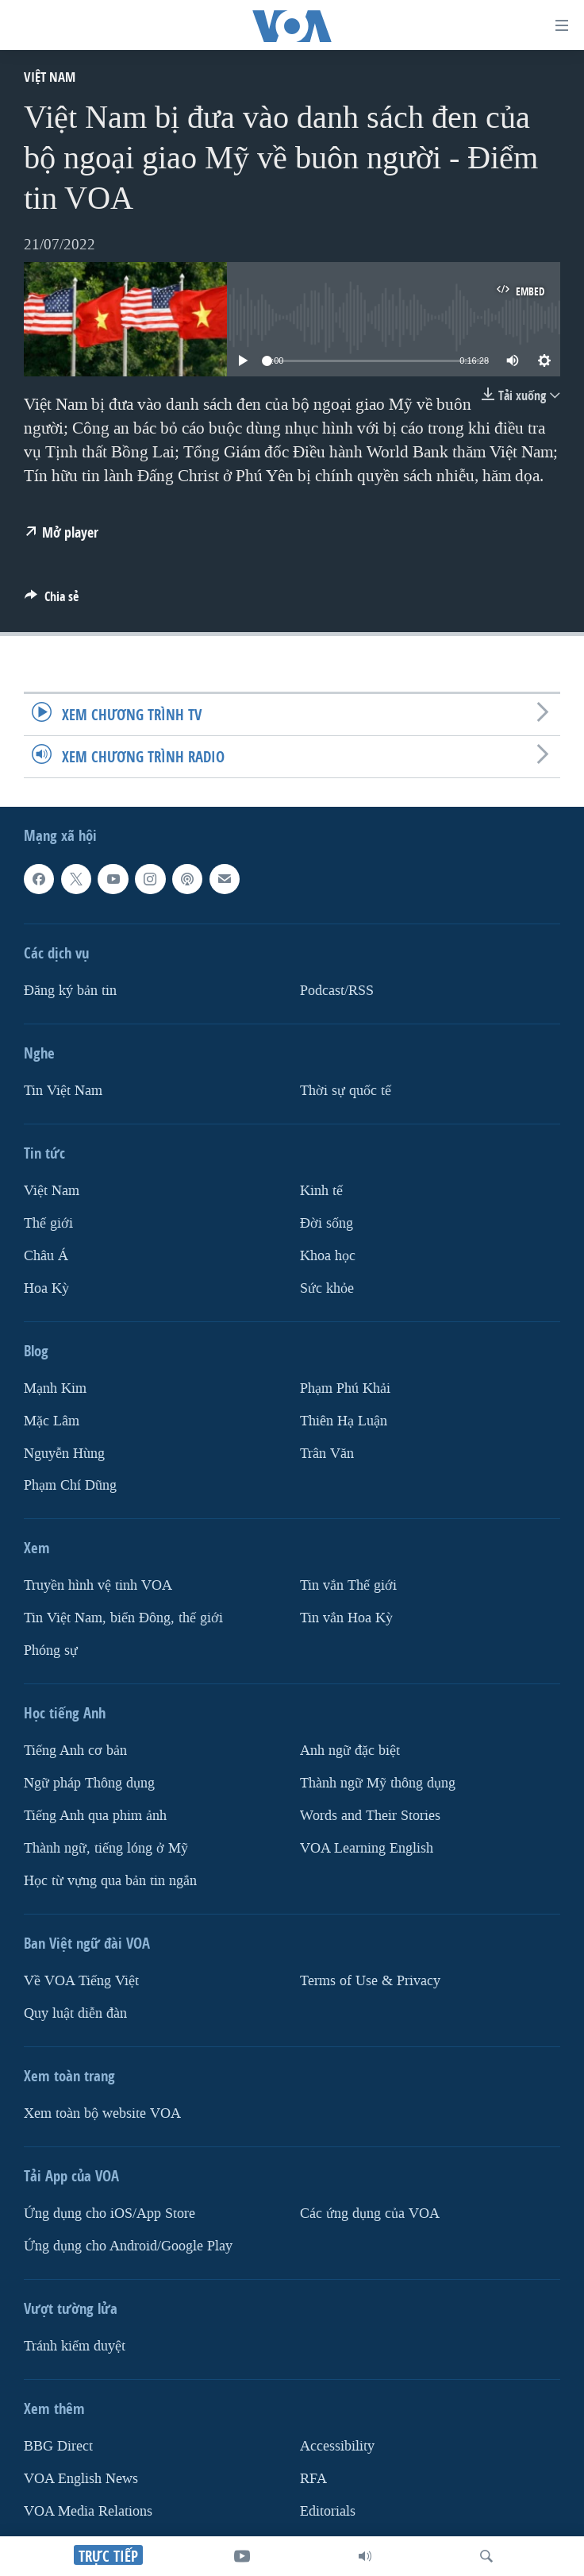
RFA (313, 2479)
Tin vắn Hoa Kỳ (346, 1618)
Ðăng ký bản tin (70, 990)
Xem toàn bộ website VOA (102, 2113)
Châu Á (46, 1256)
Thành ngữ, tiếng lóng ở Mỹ (106, 1848)
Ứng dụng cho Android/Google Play (128, 2246)
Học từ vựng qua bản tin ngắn (110, 1881)
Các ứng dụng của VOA (370, 2213)
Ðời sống (326, 1223)
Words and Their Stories (370, 1816)
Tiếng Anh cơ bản (75, 1750)
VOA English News (81, 2479)
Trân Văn (327, 1453)
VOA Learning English (366, 1848)
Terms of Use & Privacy (370, 1981)
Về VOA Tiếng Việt (81, 1981)
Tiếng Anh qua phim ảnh (95, 1816)
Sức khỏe (327, 1288)
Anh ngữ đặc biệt (350, 1750)
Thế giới (48, 1223)
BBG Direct (58, 2446)
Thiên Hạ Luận (343, 1421)
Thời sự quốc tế (345, 1091)
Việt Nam (49, 76)
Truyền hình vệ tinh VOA (98, 1585)
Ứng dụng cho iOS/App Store (109, 2213)
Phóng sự (51, 1650)
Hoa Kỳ (46, 1288)
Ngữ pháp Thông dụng (89, 1783)
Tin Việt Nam (63, 1091)
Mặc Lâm (51, 1421)
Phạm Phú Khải (345, 1388)
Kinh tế (321, 1191)
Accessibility (337, 2446)
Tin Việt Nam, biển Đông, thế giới (123, 1618)
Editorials (327, 2511)
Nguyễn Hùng (64, 1453)
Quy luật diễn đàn (75, 2013)
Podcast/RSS (337, 990)
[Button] (52, 600)
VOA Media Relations (88, 2511)
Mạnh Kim (55, 1388)
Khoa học (327, 1256)
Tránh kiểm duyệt (74, 2346)
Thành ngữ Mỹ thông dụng (377, 1783)
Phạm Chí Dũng (70, 1485)
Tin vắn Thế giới (348, 1585)
